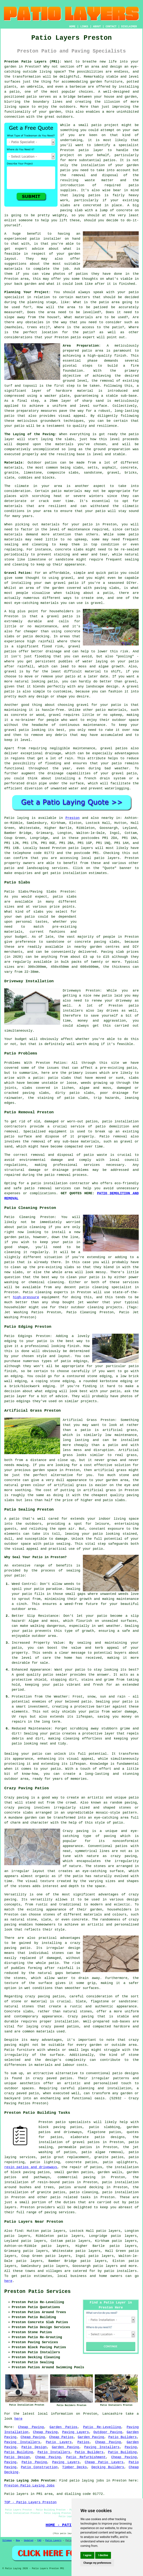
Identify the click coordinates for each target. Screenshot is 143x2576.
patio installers (120, 2271)
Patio (9, 818)
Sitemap (7, 2540)
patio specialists (73, 2122)
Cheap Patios (61, 2437)
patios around (72, 2187)
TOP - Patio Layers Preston (30, 2502)
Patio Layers (59, 2442)
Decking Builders (107, 2467)
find (19, 2231)
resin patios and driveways (30, 2167)
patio (35, 239)
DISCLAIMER (129, 26)
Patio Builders (122, 2437)
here (8, 2281)
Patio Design (34, 2447)
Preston (73, 818)
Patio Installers (54, 2452)
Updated (28, 2540)
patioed (101, 307)
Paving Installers (22, 2442)
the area (46, 312)
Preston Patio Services (37, 2291)
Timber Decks (74, 2467)
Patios (83, 2442)
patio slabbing (104, 2127)
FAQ (39, 2540)
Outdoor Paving (107, 2432)
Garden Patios (63, 2427)
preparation (119, 449)
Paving (131, 2447)
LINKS (84, 26)
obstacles (34, 322)
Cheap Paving (31, 2427)
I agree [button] (87, 2555)
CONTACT (111, 26)
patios (110, 160)
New (18, 2540)
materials (13, 269)
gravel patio (16, 730)
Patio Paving (34, 2462)
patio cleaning (84, 2192)
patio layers (81, 848)
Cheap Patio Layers (104, 2462)
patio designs (125, 2073)
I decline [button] (103, 2555)
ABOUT (97, 26)
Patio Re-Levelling (102, 2427)
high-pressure (26, 1297)
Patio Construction (39, 2467)
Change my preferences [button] (97, 2562)
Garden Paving (91, 2437)
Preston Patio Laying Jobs (29, 2485)
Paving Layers (75, 2432)
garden (10, 67)
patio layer (91, 150)
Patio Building (18, 2452)
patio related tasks (70, 2197)
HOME (72, 26)
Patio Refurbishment (86, 2457)
